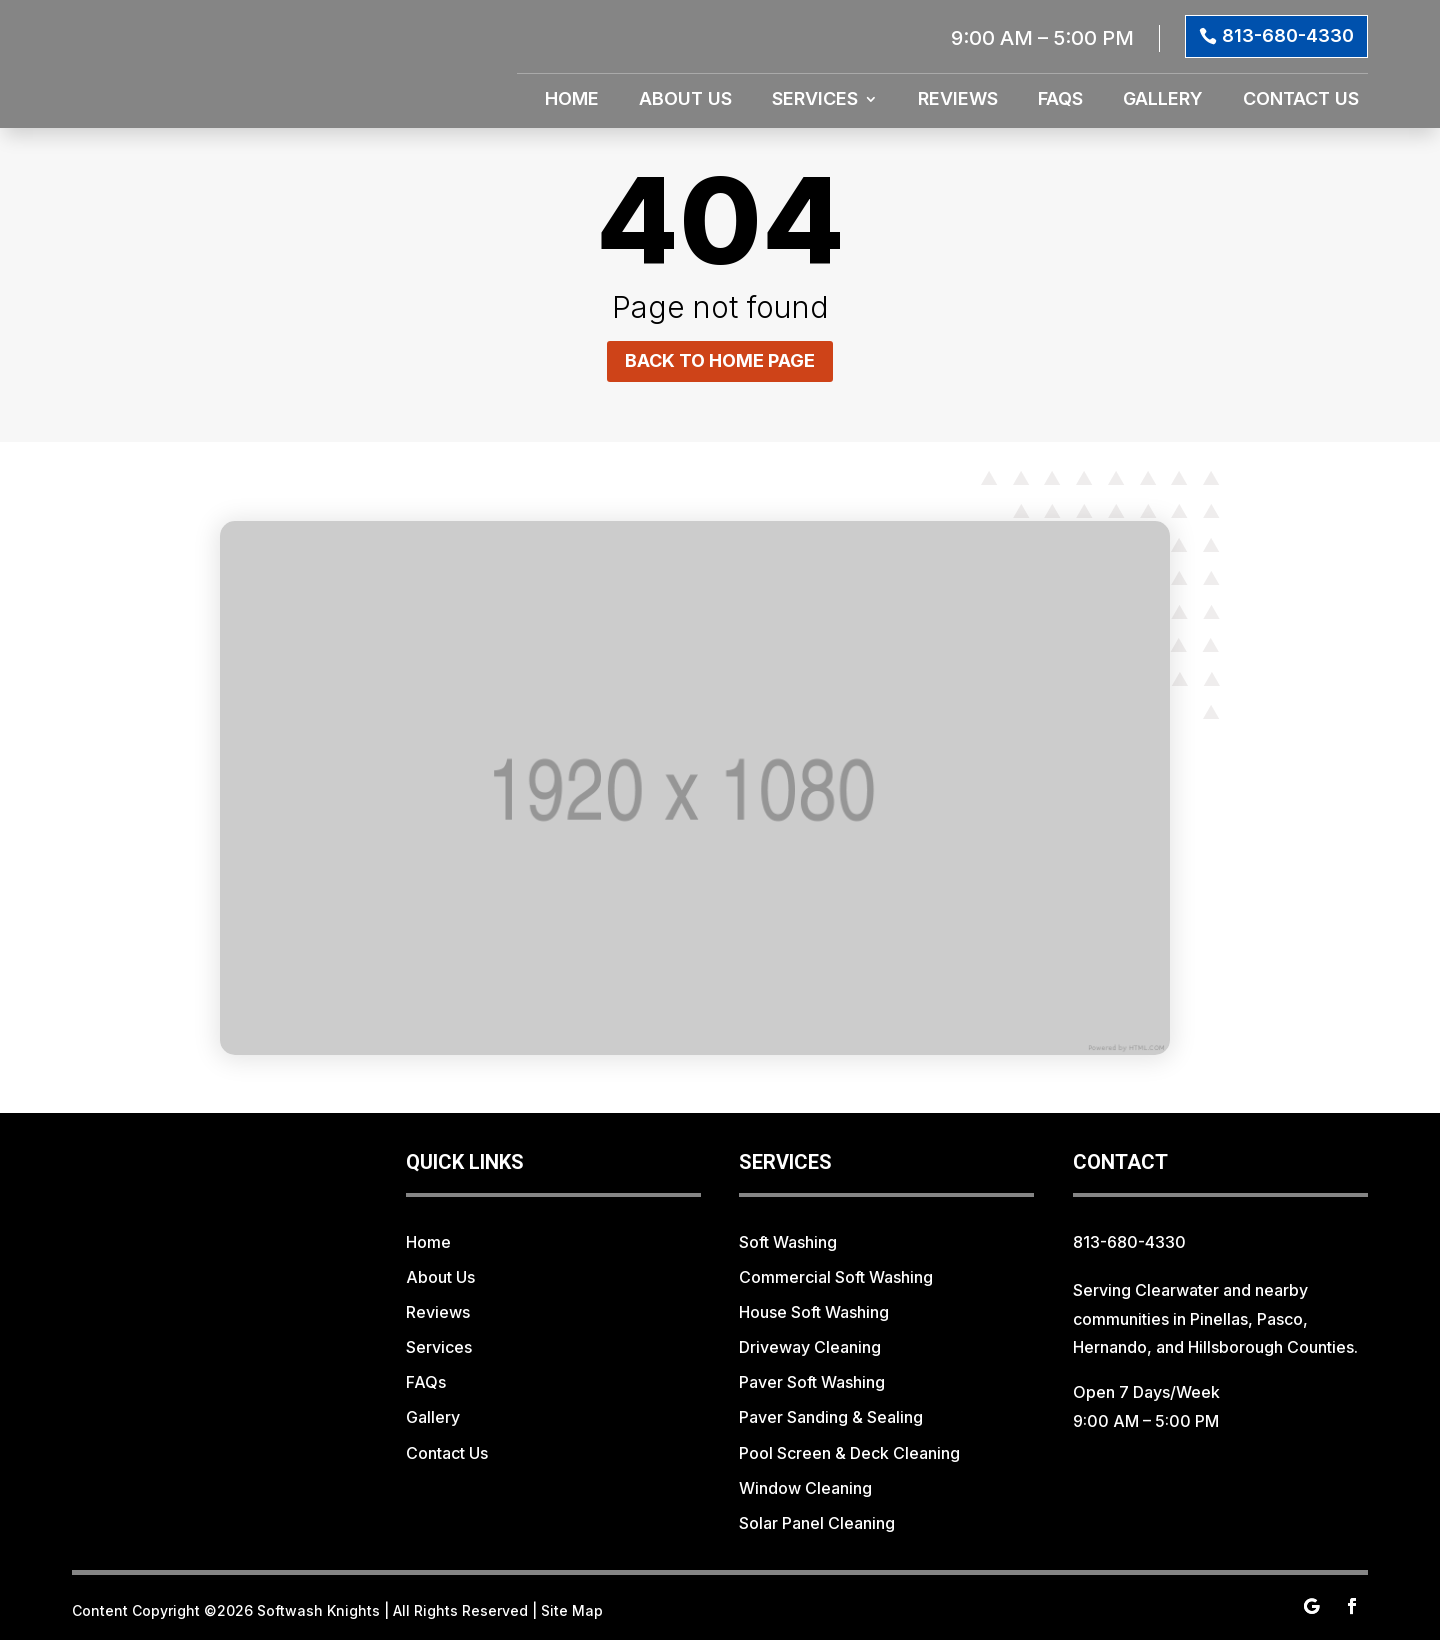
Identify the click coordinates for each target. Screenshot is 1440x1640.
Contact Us (1301, 100)
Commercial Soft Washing (836, 1277)
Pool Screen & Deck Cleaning (849, 1453)
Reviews (958, 100)
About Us (685, 100)
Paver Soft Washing (812, 1382)
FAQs (1060, 100)
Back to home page (720, 360)
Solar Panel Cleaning (817, 1523)
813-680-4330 (1288, 35)
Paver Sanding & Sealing (831, 1417)
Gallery (1163, 100)
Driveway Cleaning (810, 1347)
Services (815, 100)
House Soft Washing (814, 1312)
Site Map (572, 1610)
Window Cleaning (805, 1488)
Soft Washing (788, 1242)
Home (572, 100)
